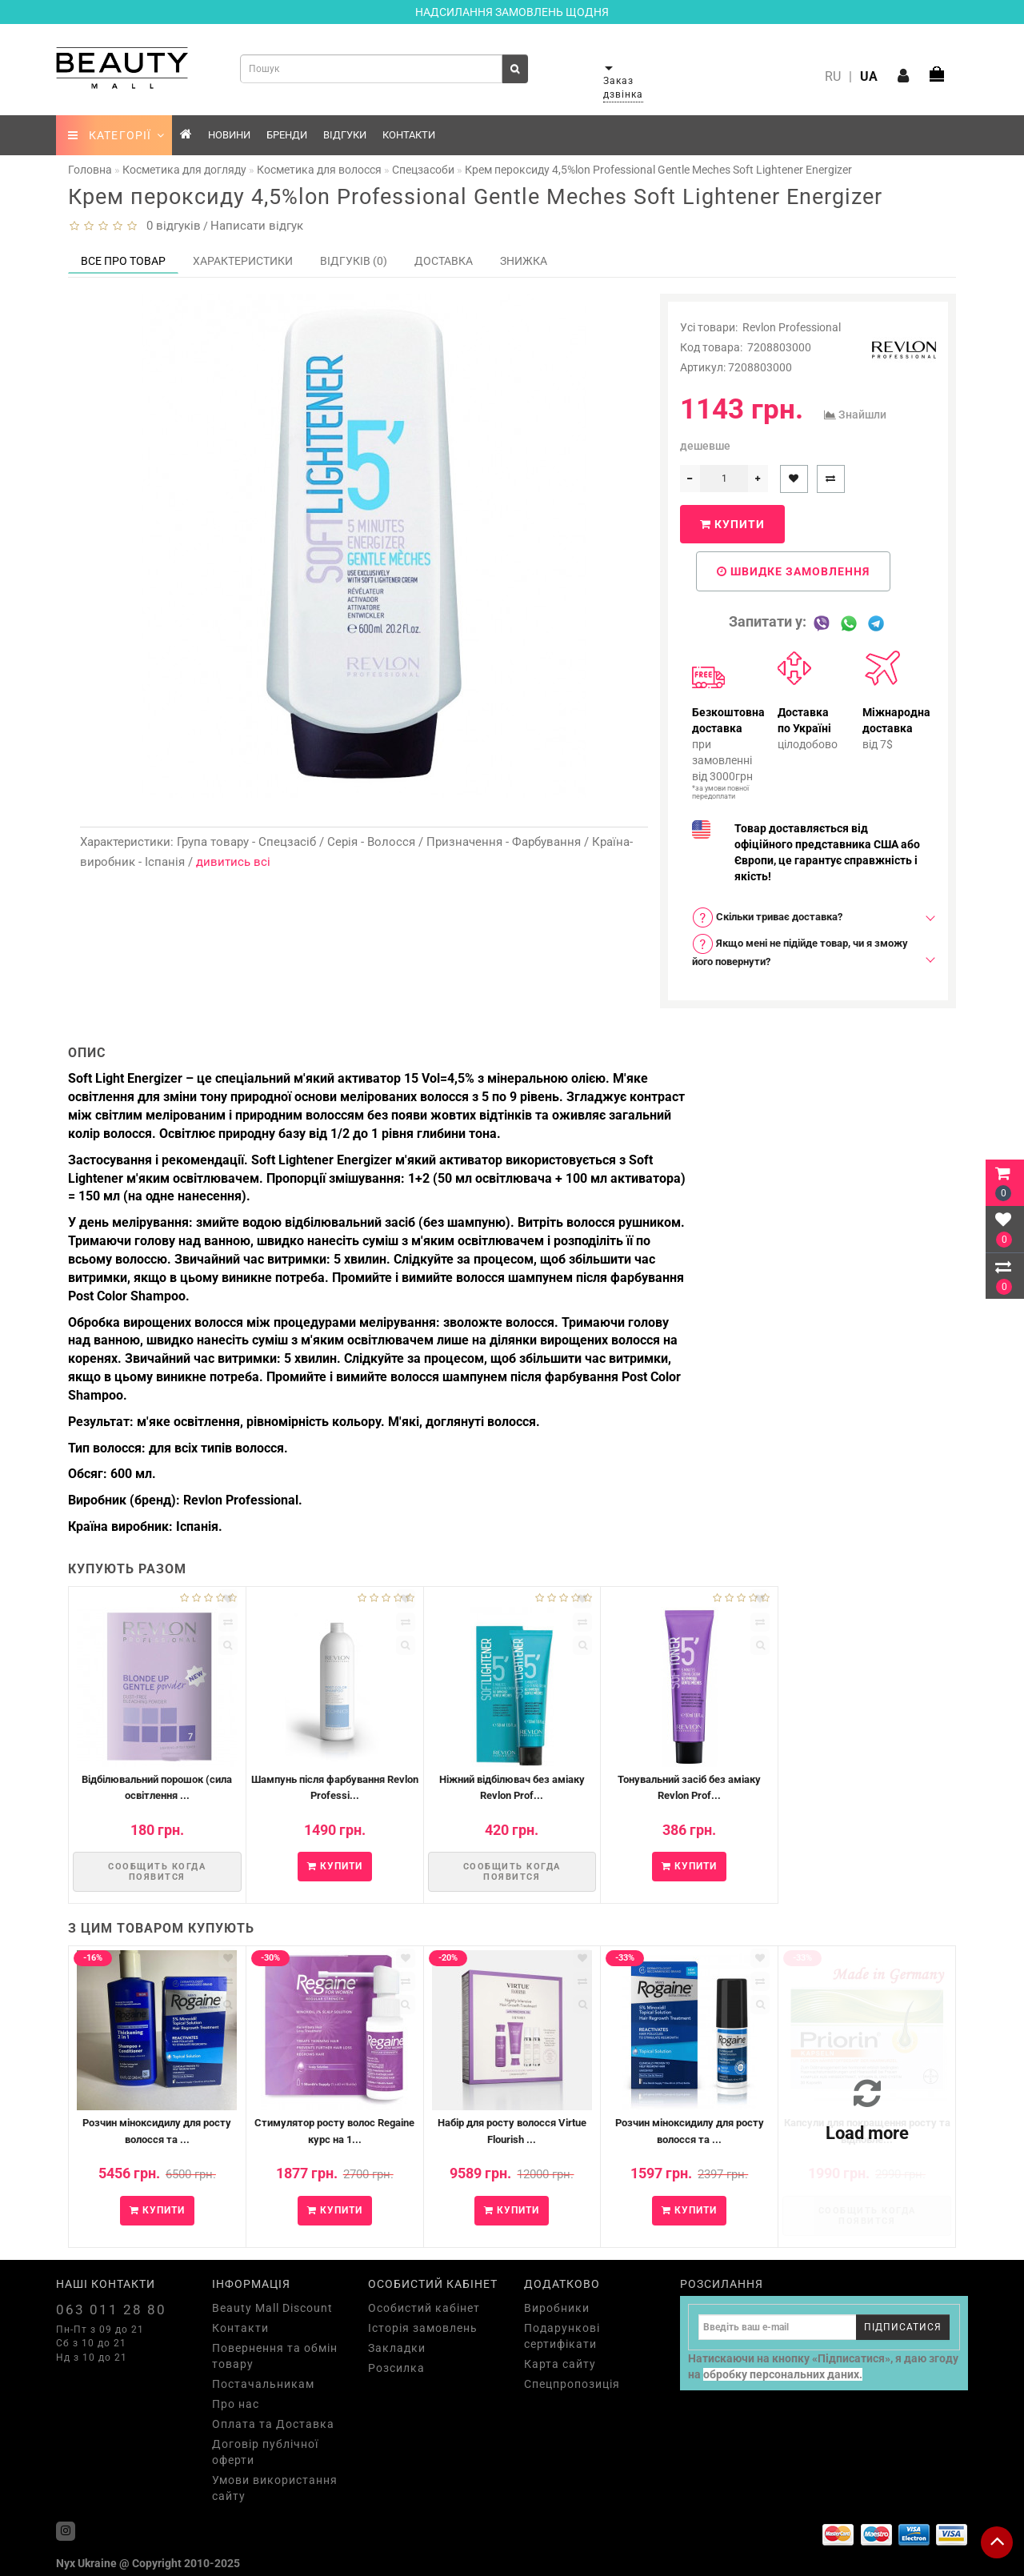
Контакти (408, 135)
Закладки (397, 2348)
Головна (90, 169)
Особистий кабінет (424, 2308)
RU (833, 76)
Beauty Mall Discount (272, 2308)
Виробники (557, 2308)
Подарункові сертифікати (562, 2336)
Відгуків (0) (353, 260)
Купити (732, 524)
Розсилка (396, 2368)
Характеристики (243, 260)
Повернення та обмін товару (275, 2356)
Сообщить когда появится (157, 1871)
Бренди (286, 135)
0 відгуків (170, 225)
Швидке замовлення (793, 571)
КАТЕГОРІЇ (116, 135)
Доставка (443, 260)
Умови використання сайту (275, 2488)
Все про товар (123, 260)
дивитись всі (233, 862)
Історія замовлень (423, 2328)
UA (869, 76)
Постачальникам (263, 2384)
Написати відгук (256, 225)
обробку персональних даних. (782, 2374)
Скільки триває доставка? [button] (767, 917)
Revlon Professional (791, 327)
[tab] (808, 917)
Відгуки (344, 135)
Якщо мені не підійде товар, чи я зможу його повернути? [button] (800, 950)
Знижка (523, 260)
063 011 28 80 (111, 2310)
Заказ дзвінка (623, 87)
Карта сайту (560, 2364)
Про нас (235, 2404)
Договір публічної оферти (265, 2452)
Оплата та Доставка (273, 2424)
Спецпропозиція (572, 2384)
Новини (229, 135)
